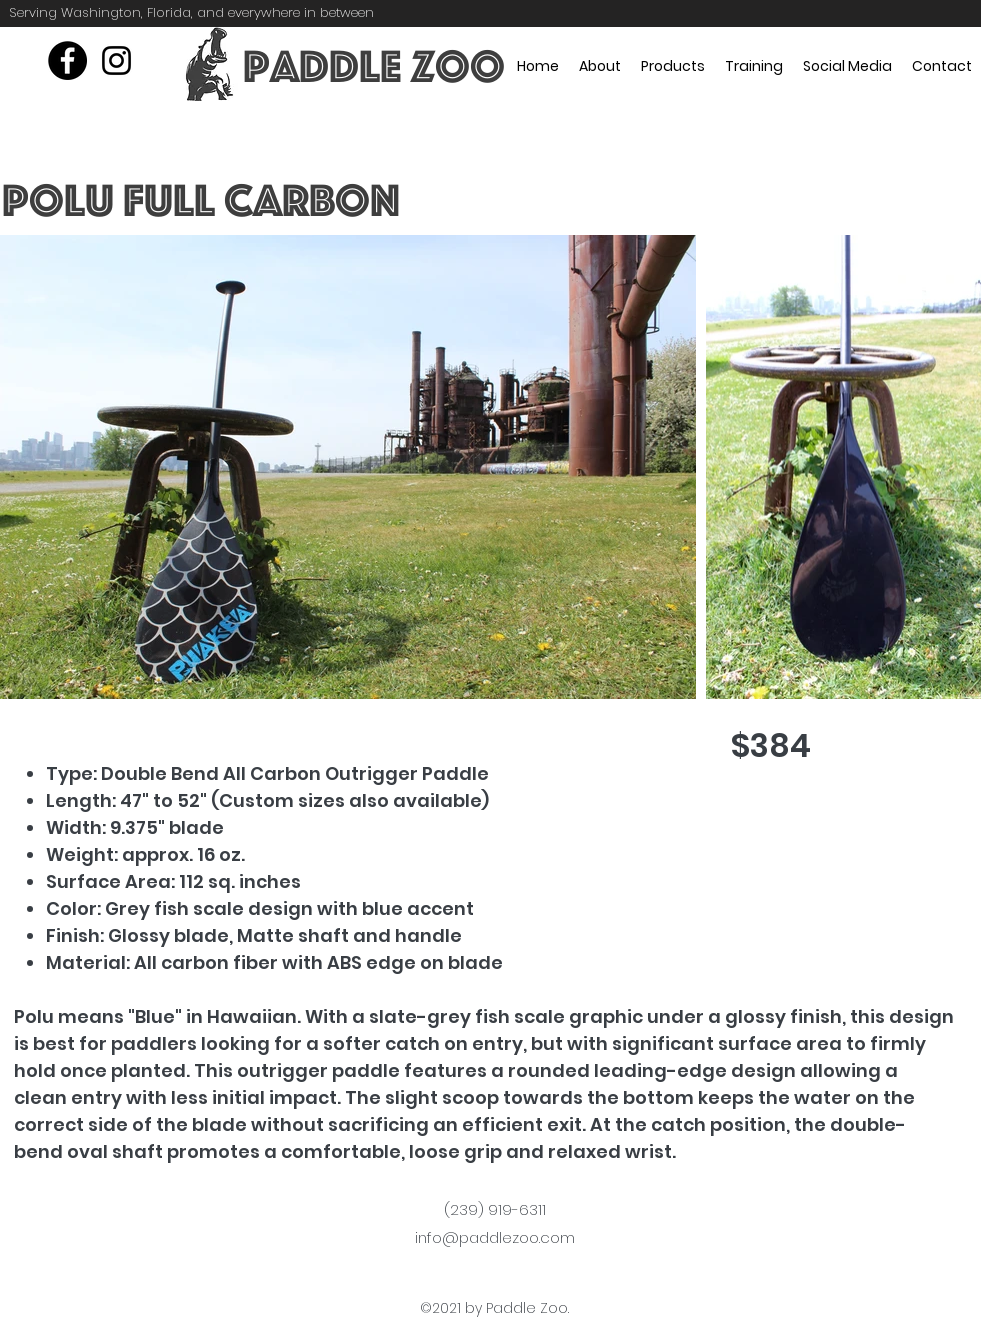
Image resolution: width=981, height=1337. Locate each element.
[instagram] (116, 60)
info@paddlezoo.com (495, 1237)
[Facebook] (67, 60)
